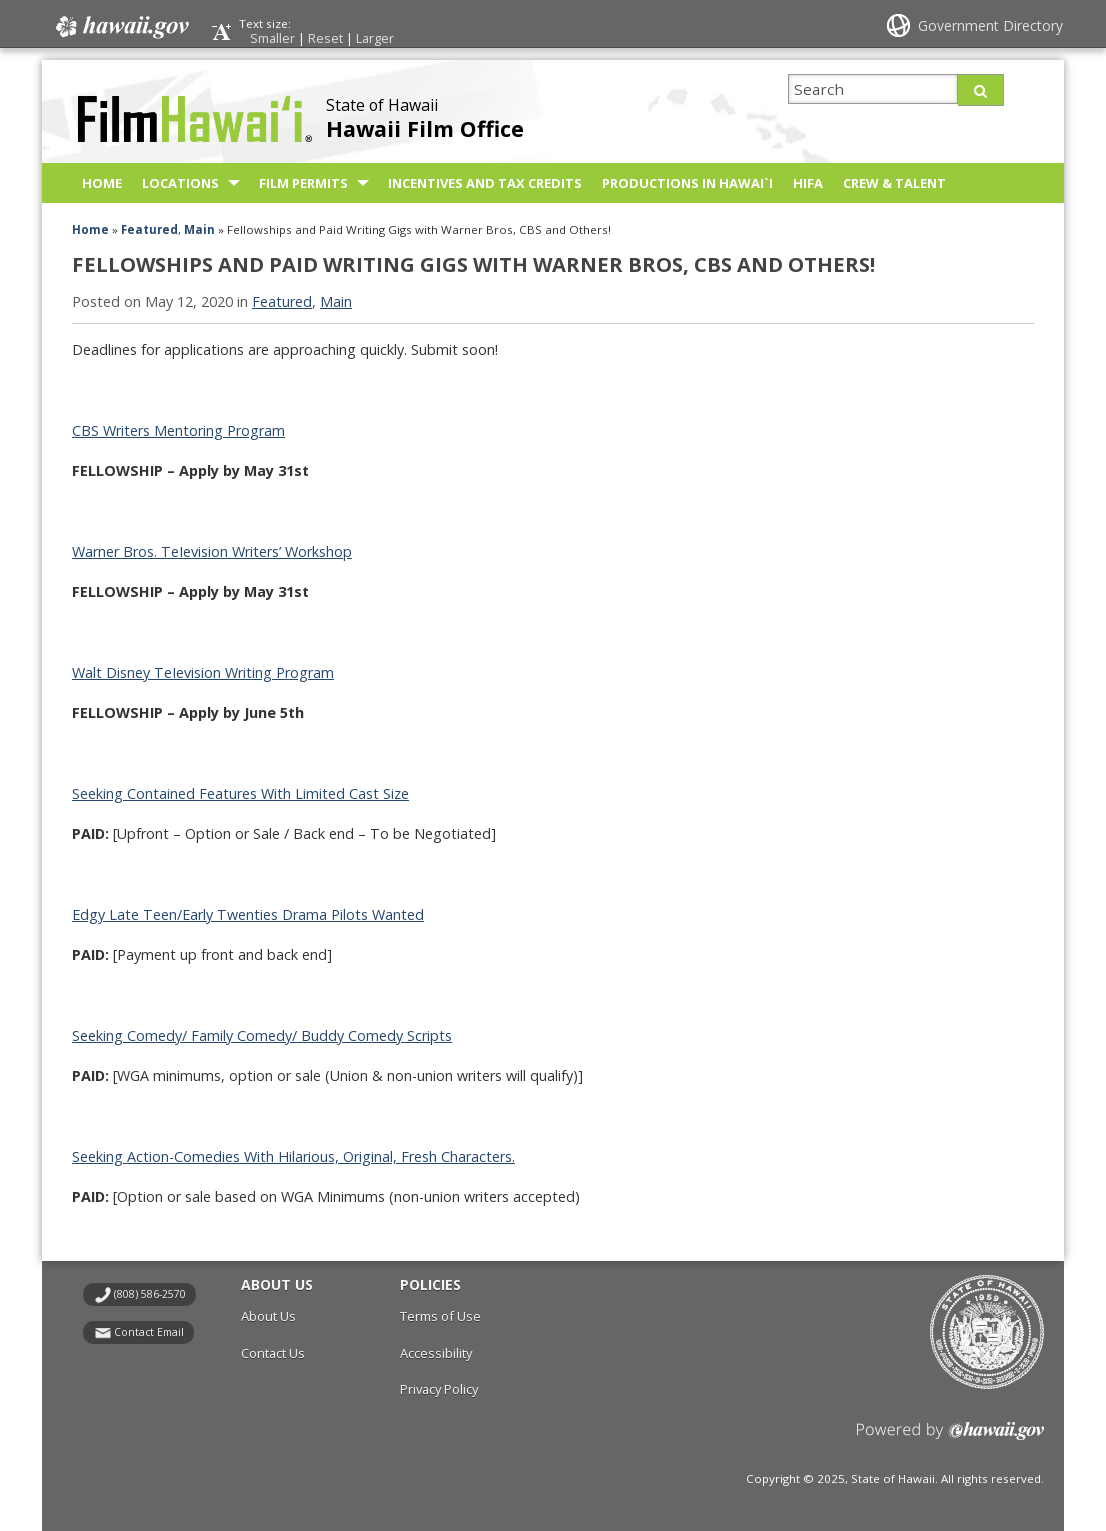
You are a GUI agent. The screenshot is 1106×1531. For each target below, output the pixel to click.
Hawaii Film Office (425, 128)
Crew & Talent (894, 183)
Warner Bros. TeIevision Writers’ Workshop (212, 551)
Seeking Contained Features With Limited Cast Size (240, 793)
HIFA (808, 183)
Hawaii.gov (120, 27)
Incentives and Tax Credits (485, 183)
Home (102, 183)
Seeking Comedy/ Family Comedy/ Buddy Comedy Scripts (262, 1035)
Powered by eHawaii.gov (950, 1438)
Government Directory (990, 25)
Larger (375, 38)
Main (199, 229)
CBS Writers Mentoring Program (178, 430)
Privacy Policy (439, 1389)
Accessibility (436, 1353)
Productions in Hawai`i (687, 183)
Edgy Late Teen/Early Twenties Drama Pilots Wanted (248, 914)
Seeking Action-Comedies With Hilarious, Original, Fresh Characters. (293, 1156)
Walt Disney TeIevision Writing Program (203, 672)
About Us (268, 1316)
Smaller (272, 38)
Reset (325, 38)
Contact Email (149, 1332)
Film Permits (303, 183)
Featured (149, 229)
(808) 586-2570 (150, 1294)
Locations (180, 183)
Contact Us (273, 1353)
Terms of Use (440, 1316)
